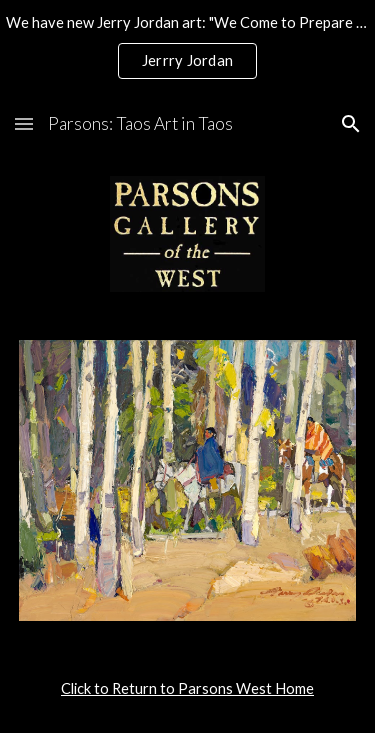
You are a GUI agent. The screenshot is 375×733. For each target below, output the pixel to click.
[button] (24, 123)
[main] (188, 689)
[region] (187, 48)
